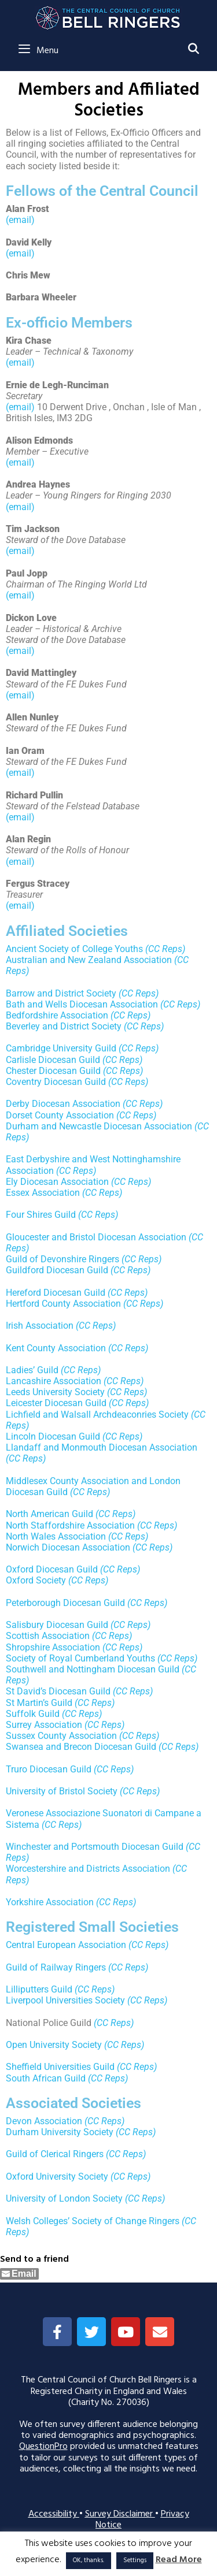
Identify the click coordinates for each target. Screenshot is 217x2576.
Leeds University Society (55, 1391)
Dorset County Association (60, 1115)
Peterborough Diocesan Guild (65, 1602)
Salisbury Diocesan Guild (57, 1624)
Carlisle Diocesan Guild (53, 1059)
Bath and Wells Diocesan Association (82, 1004)
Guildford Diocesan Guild (57, 1270)
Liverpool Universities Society (65, 2000)
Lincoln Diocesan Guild (53, 1436)
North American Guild (49, 1513)
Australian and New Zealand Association (89, 959)
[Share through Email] (19, 2274)
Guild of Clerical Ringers (55, 2153)
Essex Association (43, 1192)
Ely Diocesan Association (57, 1181)
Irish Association (39, 1325)
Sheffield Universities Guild (60, 2066)
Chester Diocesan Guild (53, 1070)
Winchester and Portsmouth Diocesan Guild (94, 1846)
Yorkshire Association (50, 1902)
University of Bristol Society (61, 1791)
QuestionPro (43, 2446)
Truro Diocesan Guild (48, 1769)
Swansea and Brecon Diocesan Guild (81, 1746)
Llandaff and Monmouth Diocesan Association (101, 1447)
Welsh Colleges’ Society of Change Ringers (92, 2221)
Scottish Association (48, 1635)
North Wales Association (56, 1536)
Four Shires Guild (41, 1214)
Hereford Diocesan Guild (55, 1292)
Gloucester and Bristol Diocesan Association (96, 1237)
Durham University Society (59, 2132)
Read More (179, 2560)
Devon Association (44, 2121)
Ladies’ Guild (32, 1370)
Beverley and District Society (64, 1026)
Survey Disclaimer (120, 2514)
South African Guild (46, 2078)
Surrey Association (44, 1724)
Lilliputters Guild (39, 1989)
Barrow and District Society (61, 993)
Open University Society (54, 2044)
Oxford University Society (57, 2176)
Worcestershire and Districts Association (88, 1868)
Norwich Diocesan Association (68, 1547)
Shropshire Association (53, 1647)
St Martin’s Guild (39, 1702)
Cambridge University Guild (61, 1048)
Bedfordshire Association (57, 1015)
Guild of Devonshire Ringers (62, 1259)
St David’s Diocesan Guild (58, 1691)
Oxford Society (36, 1580)
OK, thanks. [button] (88, 2560)
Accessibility (53, 2514)
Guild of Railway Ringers (56, 1967)
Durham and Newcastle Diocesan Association (99, 1126)
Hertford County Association (63, 1303)
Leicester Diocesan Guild (56, 1402)
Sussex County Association (61, 1735)
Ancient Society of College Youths (74, 948)
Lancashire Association (53, 1381)
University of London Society (64, 2198)
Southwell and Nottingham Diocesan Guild (92, 1669)
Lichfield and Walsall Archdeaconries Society (97, 1414)
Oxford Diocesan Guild (52, 1569)
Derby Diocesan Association (63, 1103)
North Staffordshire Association (70, 1525)
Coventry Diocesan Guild (56, 1081)
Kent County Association (56, 1348)
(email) (20, 219)
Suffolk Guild (33, 1713)
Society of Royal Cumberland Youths (80, 1658)
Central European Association (66, 1944)
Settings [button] (134, 2560)
